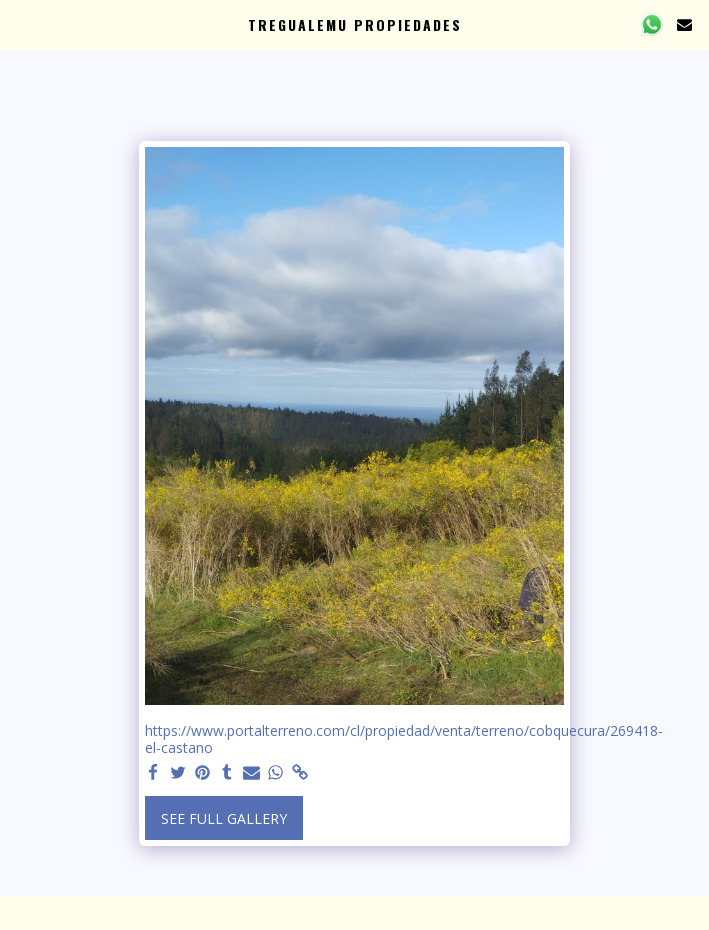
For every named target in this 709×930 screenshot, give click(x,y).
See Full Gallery (224, 818)
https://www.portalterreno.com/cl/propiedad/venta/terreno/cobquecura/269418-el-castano (404, 739)
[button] (22, 23)
